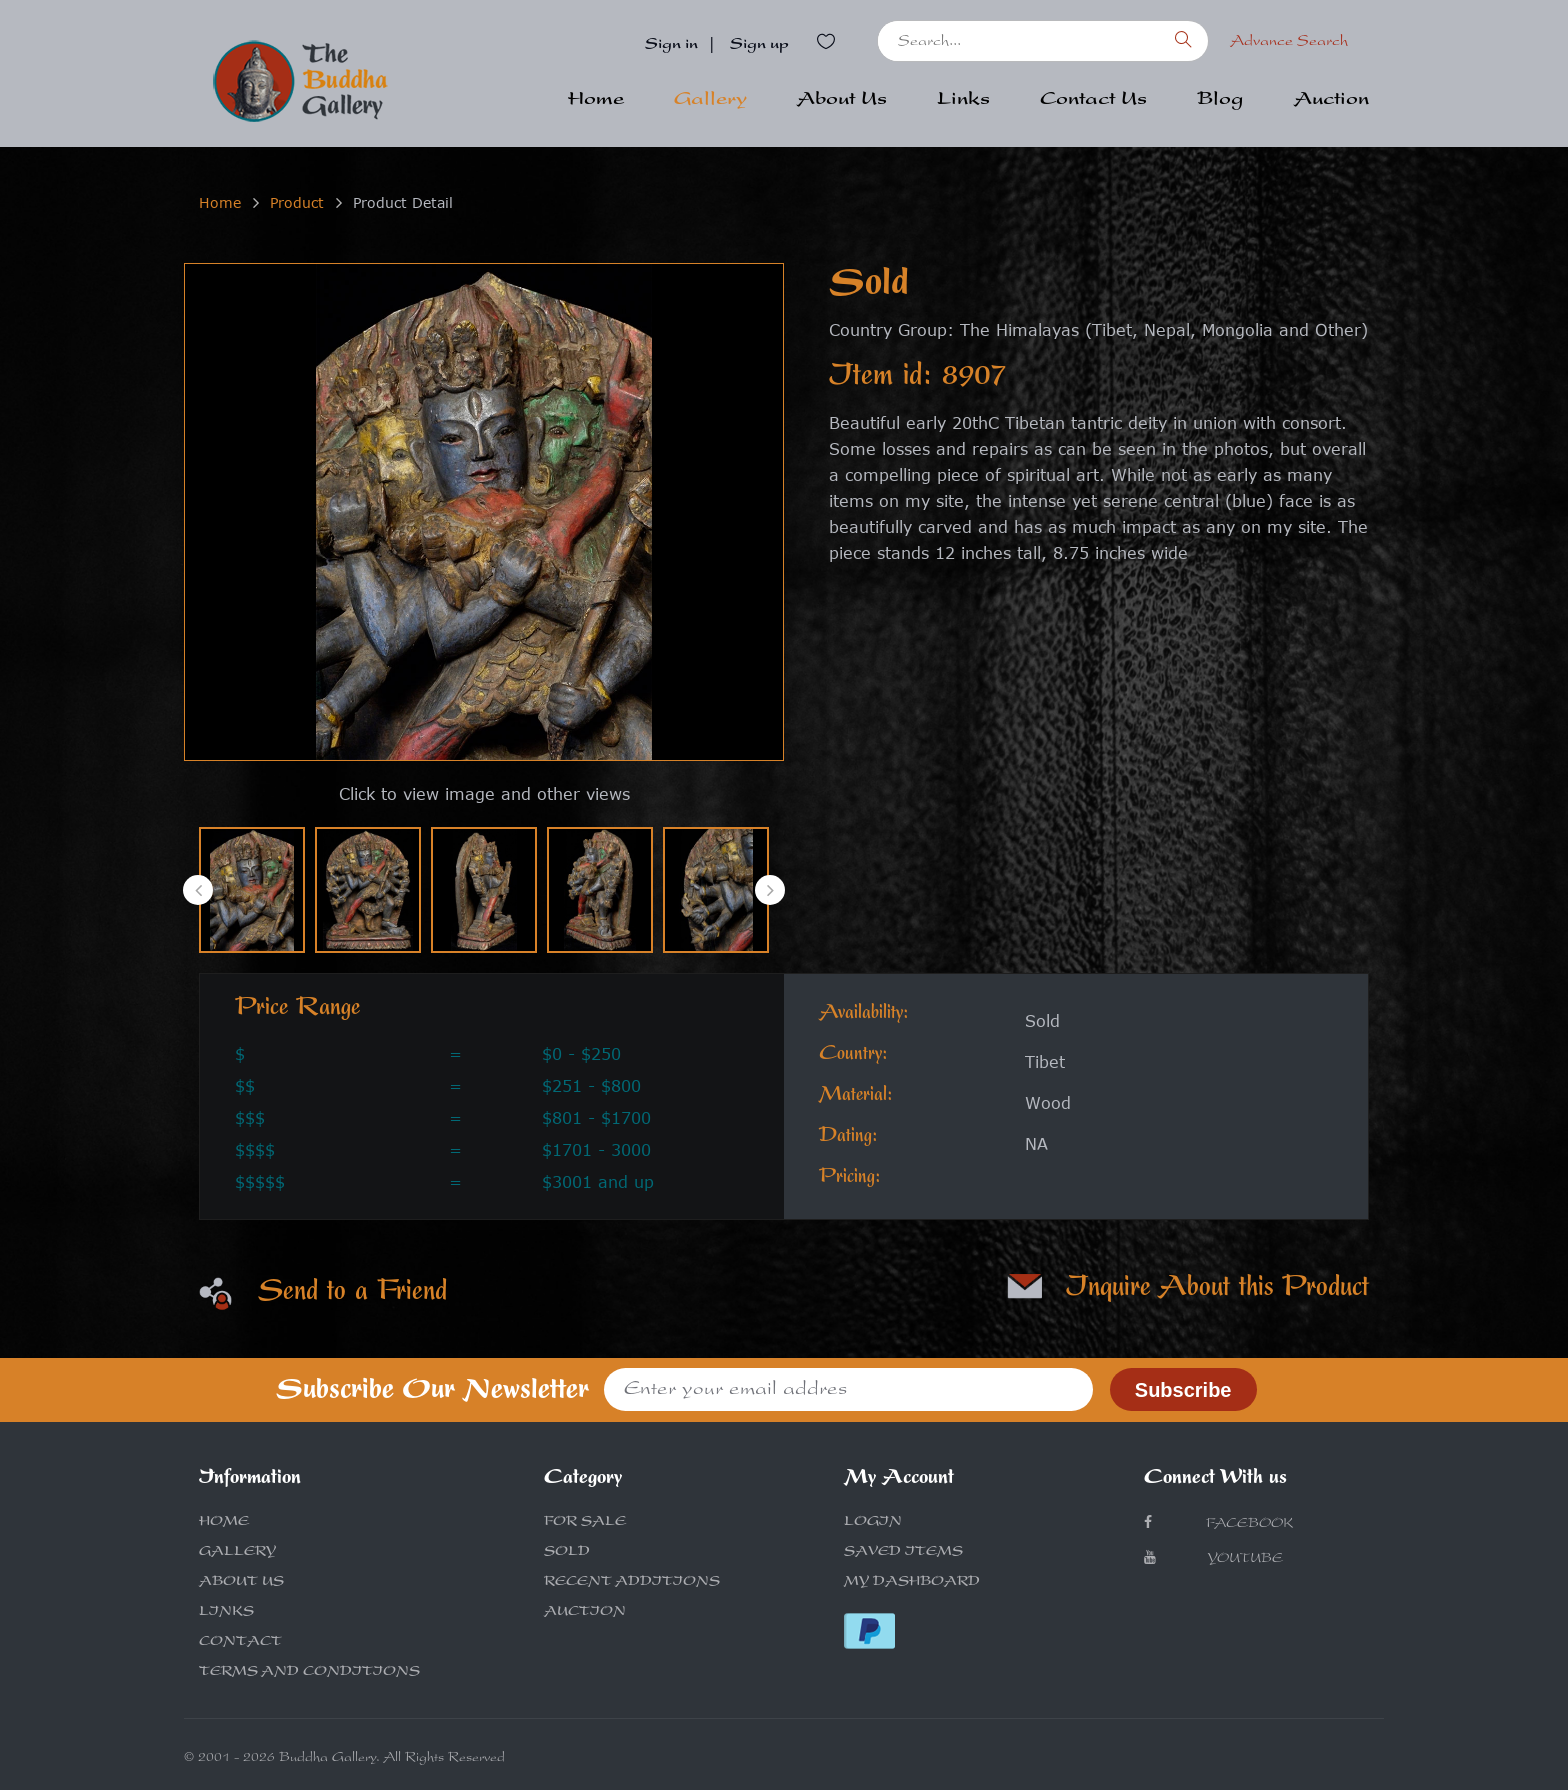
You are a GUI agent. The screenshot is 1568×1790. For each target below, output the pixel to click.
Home (596, 101)
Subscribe (1183, 1390)
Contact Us (1093, 101)
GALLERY (237, 1553)
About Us (842, 101)
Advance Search (1289, 43)
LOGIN (873, 1523)
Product (297, 202)
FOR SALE (585, 1523)
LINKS (226, 1613)
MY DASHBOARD (912, 1583)
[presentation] (198, 890)
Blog (1220, 101)
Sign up (759, 46)
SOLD (567, 1553)
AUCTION (585, 1613)
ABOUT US (241, 1583)
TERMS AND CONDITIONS (309, 1673)
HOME (224, 1523)
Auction (1331, 101)
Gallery (710, 101)
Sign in (671, 46)
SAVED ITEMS (903, 1553)
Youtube (1213, 1558)
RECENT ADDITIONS (632, 1583)
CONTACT (240, 1643)
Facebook (1218, 1523)
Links (963, 101)
